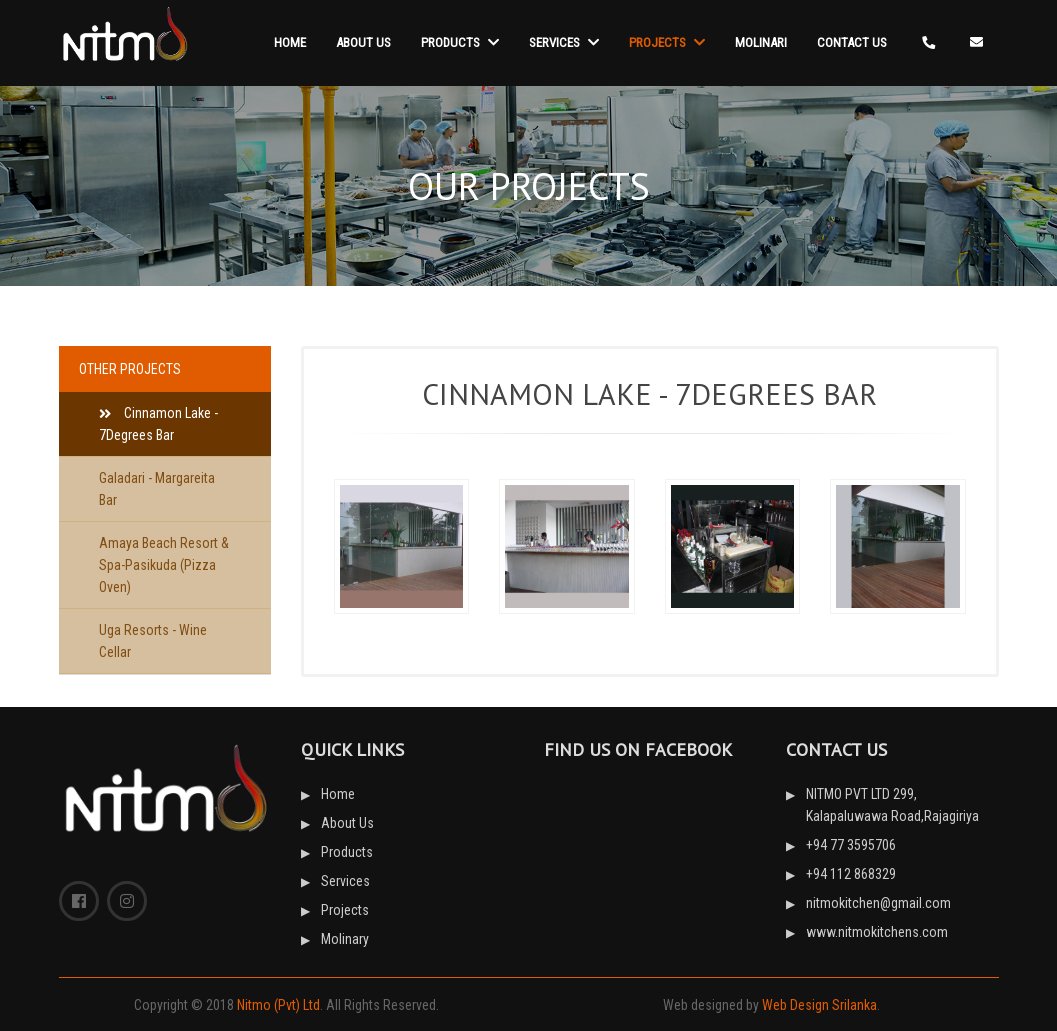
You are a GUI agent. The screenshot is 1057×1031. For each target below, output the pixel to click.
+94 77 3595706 (851, 845)
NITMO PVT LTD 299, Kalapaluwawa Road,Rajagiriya (892, 805)
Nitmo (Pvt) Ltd (278, 1005)
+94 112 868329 (851, 874)
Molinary (345, 939)
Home (290, 42)
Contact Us (852, 42)
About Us (363, 42)
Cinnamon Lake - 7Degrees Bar (158, 424)
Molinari (761, 42)
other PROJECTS (130, 369)
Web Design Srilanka (819, 1005)
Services (564, 42)
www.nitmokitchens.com (877, 932)
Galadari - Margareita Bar (157, 489)
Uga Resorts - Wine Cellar (153, 641)
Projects (667, 42)
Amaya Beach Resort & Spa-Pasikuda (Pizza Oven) (164, 565)
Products (460, 42)
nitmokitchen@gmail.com (878, 903)
